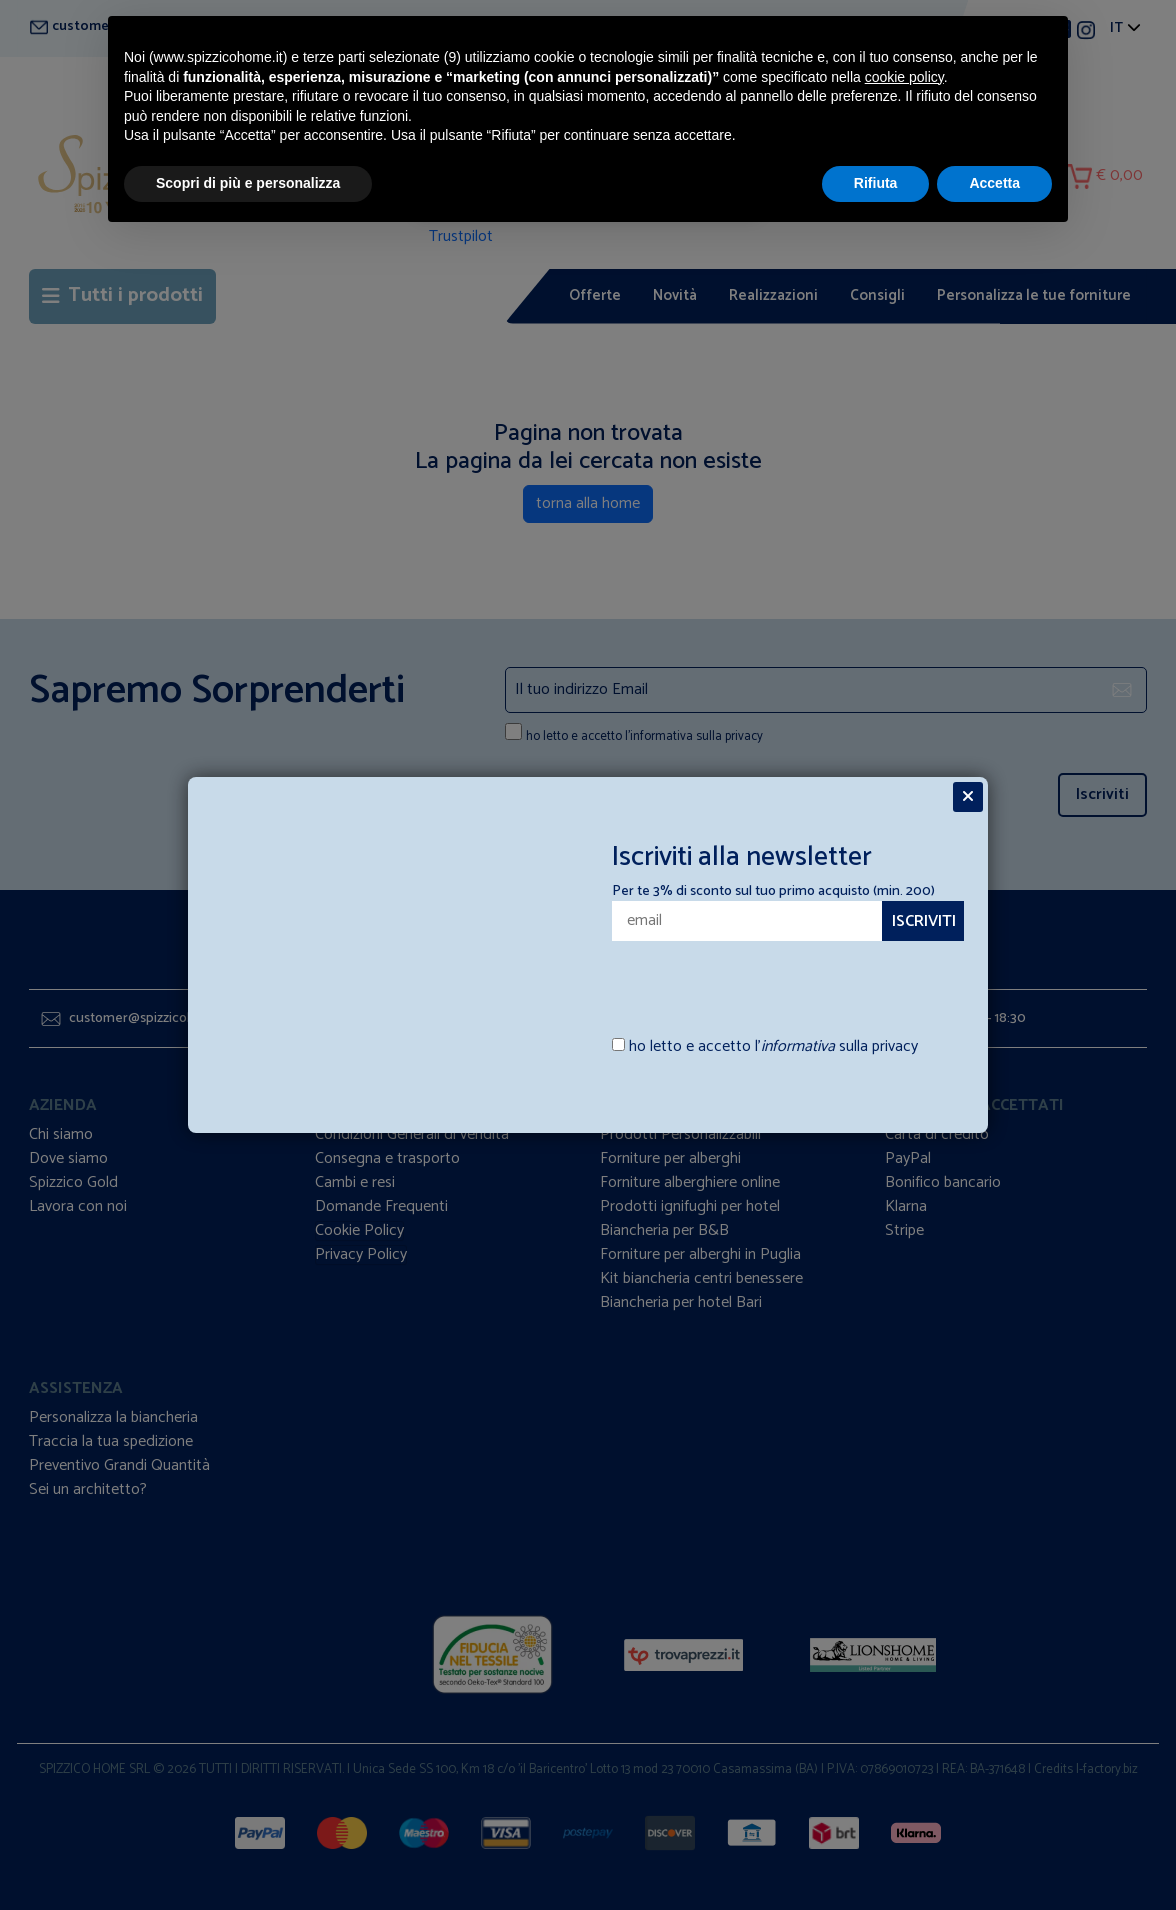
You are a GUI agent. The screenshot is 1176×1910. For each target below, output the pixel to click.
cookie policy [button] (904, 77)
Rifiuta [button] (876, 183)
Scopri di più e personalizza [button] (248, 183)
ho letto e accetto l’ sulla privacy (773, 1047)
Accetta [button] (994, 183)
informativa (798, 1046)
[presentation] (729, 979)
